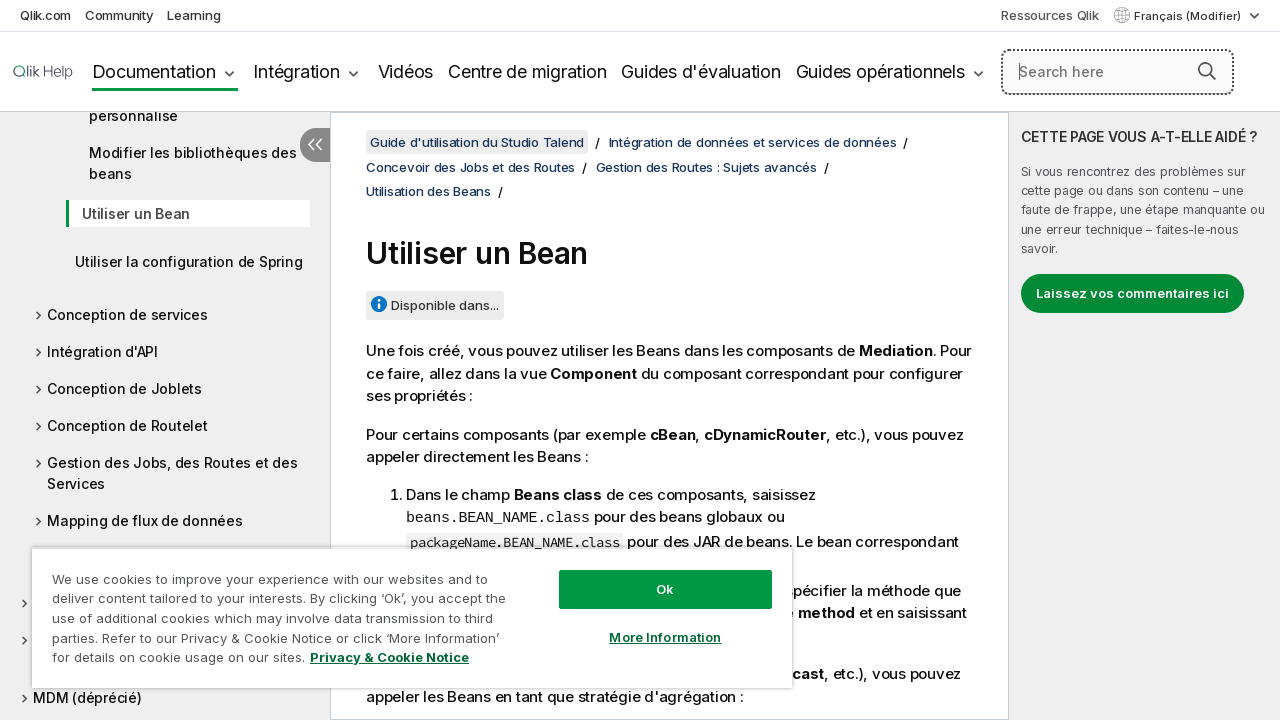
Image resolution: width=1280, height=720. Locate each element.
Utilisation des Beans (428, 191)
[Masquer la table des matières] (315, 145)
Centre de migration (527, 71)
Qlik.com (45, 15)
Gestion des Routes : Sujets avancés (706, 167)
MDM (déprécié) (87, 697)
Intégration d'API (102, 351)
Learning (193, 15)
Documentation (154, 71)
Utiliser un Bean (136, 213)
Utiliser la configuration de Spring (188, 261)
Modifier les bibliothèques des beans (193, 163)
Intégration (296, 71)
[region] (403, 610)
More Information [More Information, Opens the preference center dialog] (650, 622)
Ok (650, 574)
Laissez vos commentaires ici (1132, 293)
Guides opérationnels (880, 71)
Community (119, 15)
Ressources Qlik (1049, 15)
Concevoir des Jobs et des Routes (470, 167)
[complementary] (1144, 416)
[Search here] (1117, 72)
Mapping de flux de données (145, 520)
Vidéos (406, 71)
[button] (1207, 71)
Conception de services (127, 314)
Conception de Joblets (124, 388)
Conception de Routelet (127, 425)
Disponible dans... (445, 305)
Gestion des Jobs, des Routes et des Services (172, 473)
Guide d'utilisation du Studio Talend (477, 142)
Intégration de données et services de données (753, 142)
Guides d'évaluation (700, 71)
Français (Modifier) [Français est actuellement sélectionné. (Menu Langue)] (1189, 16)
